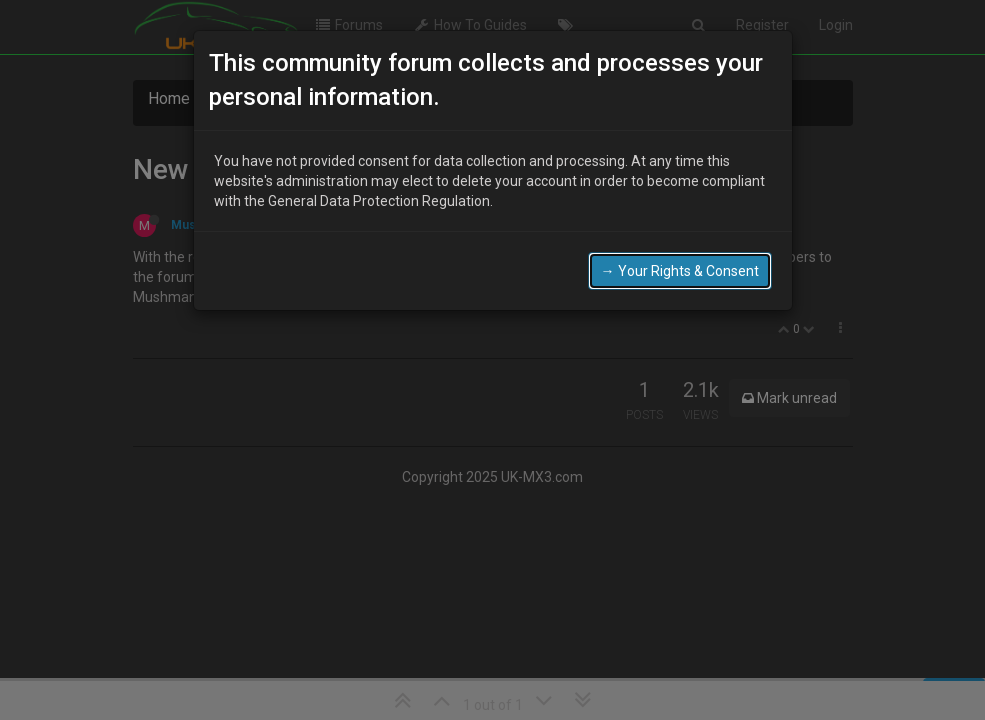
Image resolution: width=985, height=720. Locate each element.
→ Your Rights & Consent (680, 270)
